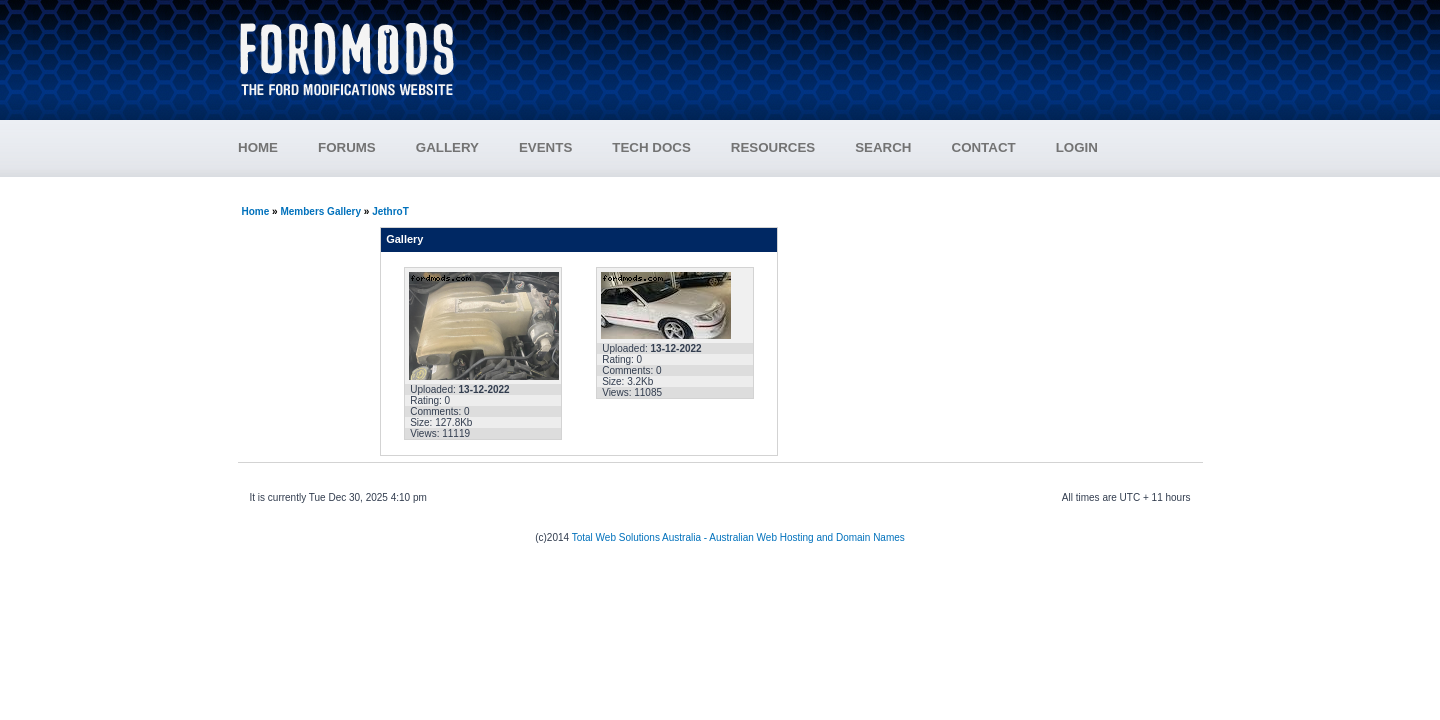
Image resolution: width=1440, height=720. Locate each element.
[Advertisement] (841, 50)
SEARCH (883, 147)
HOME (258, 147)
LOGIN (1077, 147)
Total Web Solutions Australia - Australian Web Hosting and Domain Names (738, 537)
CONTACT (984, 147)
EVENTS (565, 147)
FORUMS (367, 147)
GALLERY (447, 147)
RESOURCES (793, 147)
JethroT (390, 211)
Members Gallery (320, 211)
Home (256, 211)
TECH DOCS (651, 147)
